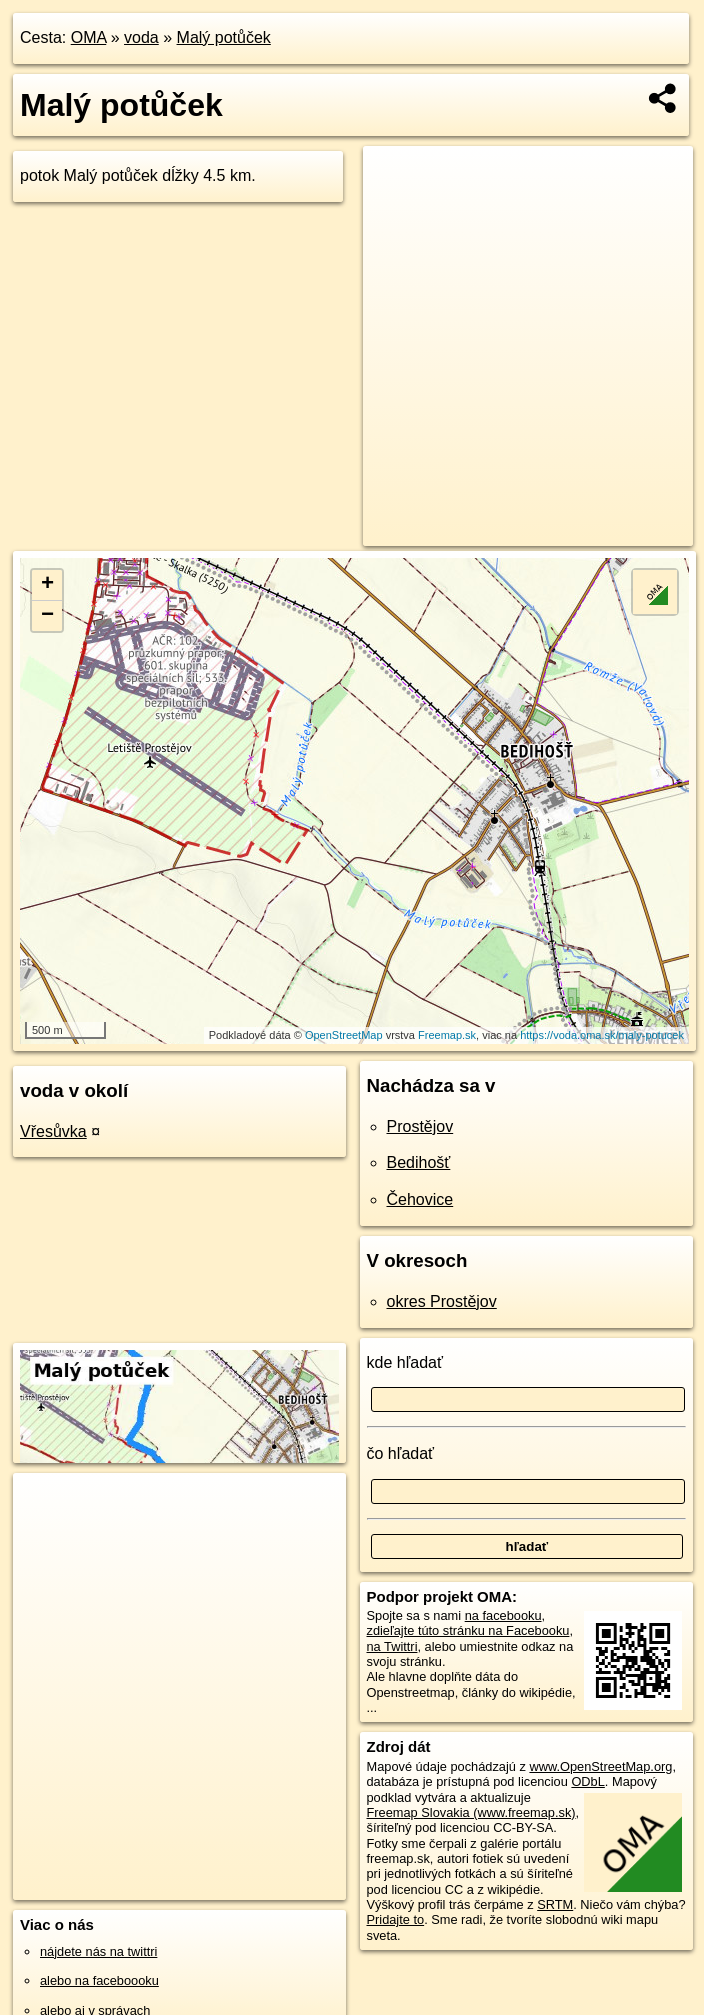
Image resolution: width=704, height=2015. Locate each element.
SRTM (555, 1904)
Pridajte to (396, 1919)
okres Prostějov (442, 1301)
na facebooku (503, 1615)
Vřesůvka (53, 1131)
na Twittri (392, 1646)
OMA (89, 37)
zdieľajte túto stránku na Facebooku (468, 1630)
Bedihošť (419, 1162)
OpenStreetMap (344, 1035)
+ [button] (47, 585)
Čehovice (420, 1199)
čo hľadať (401, 1453)
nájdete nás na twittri (98, 1951)
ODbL (587, 1781)
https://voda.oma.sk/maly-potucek (602, 1035)
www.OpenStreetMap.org (600, 1766)
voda (141, 37)
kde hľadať (405, 1362)
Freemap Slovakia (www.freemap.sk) (471, 1812)
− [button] (47, 616)
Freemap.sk (447, 1035)
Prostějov (420, 1126)
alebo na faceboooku (99, 1980)
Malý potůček (224, 37)
